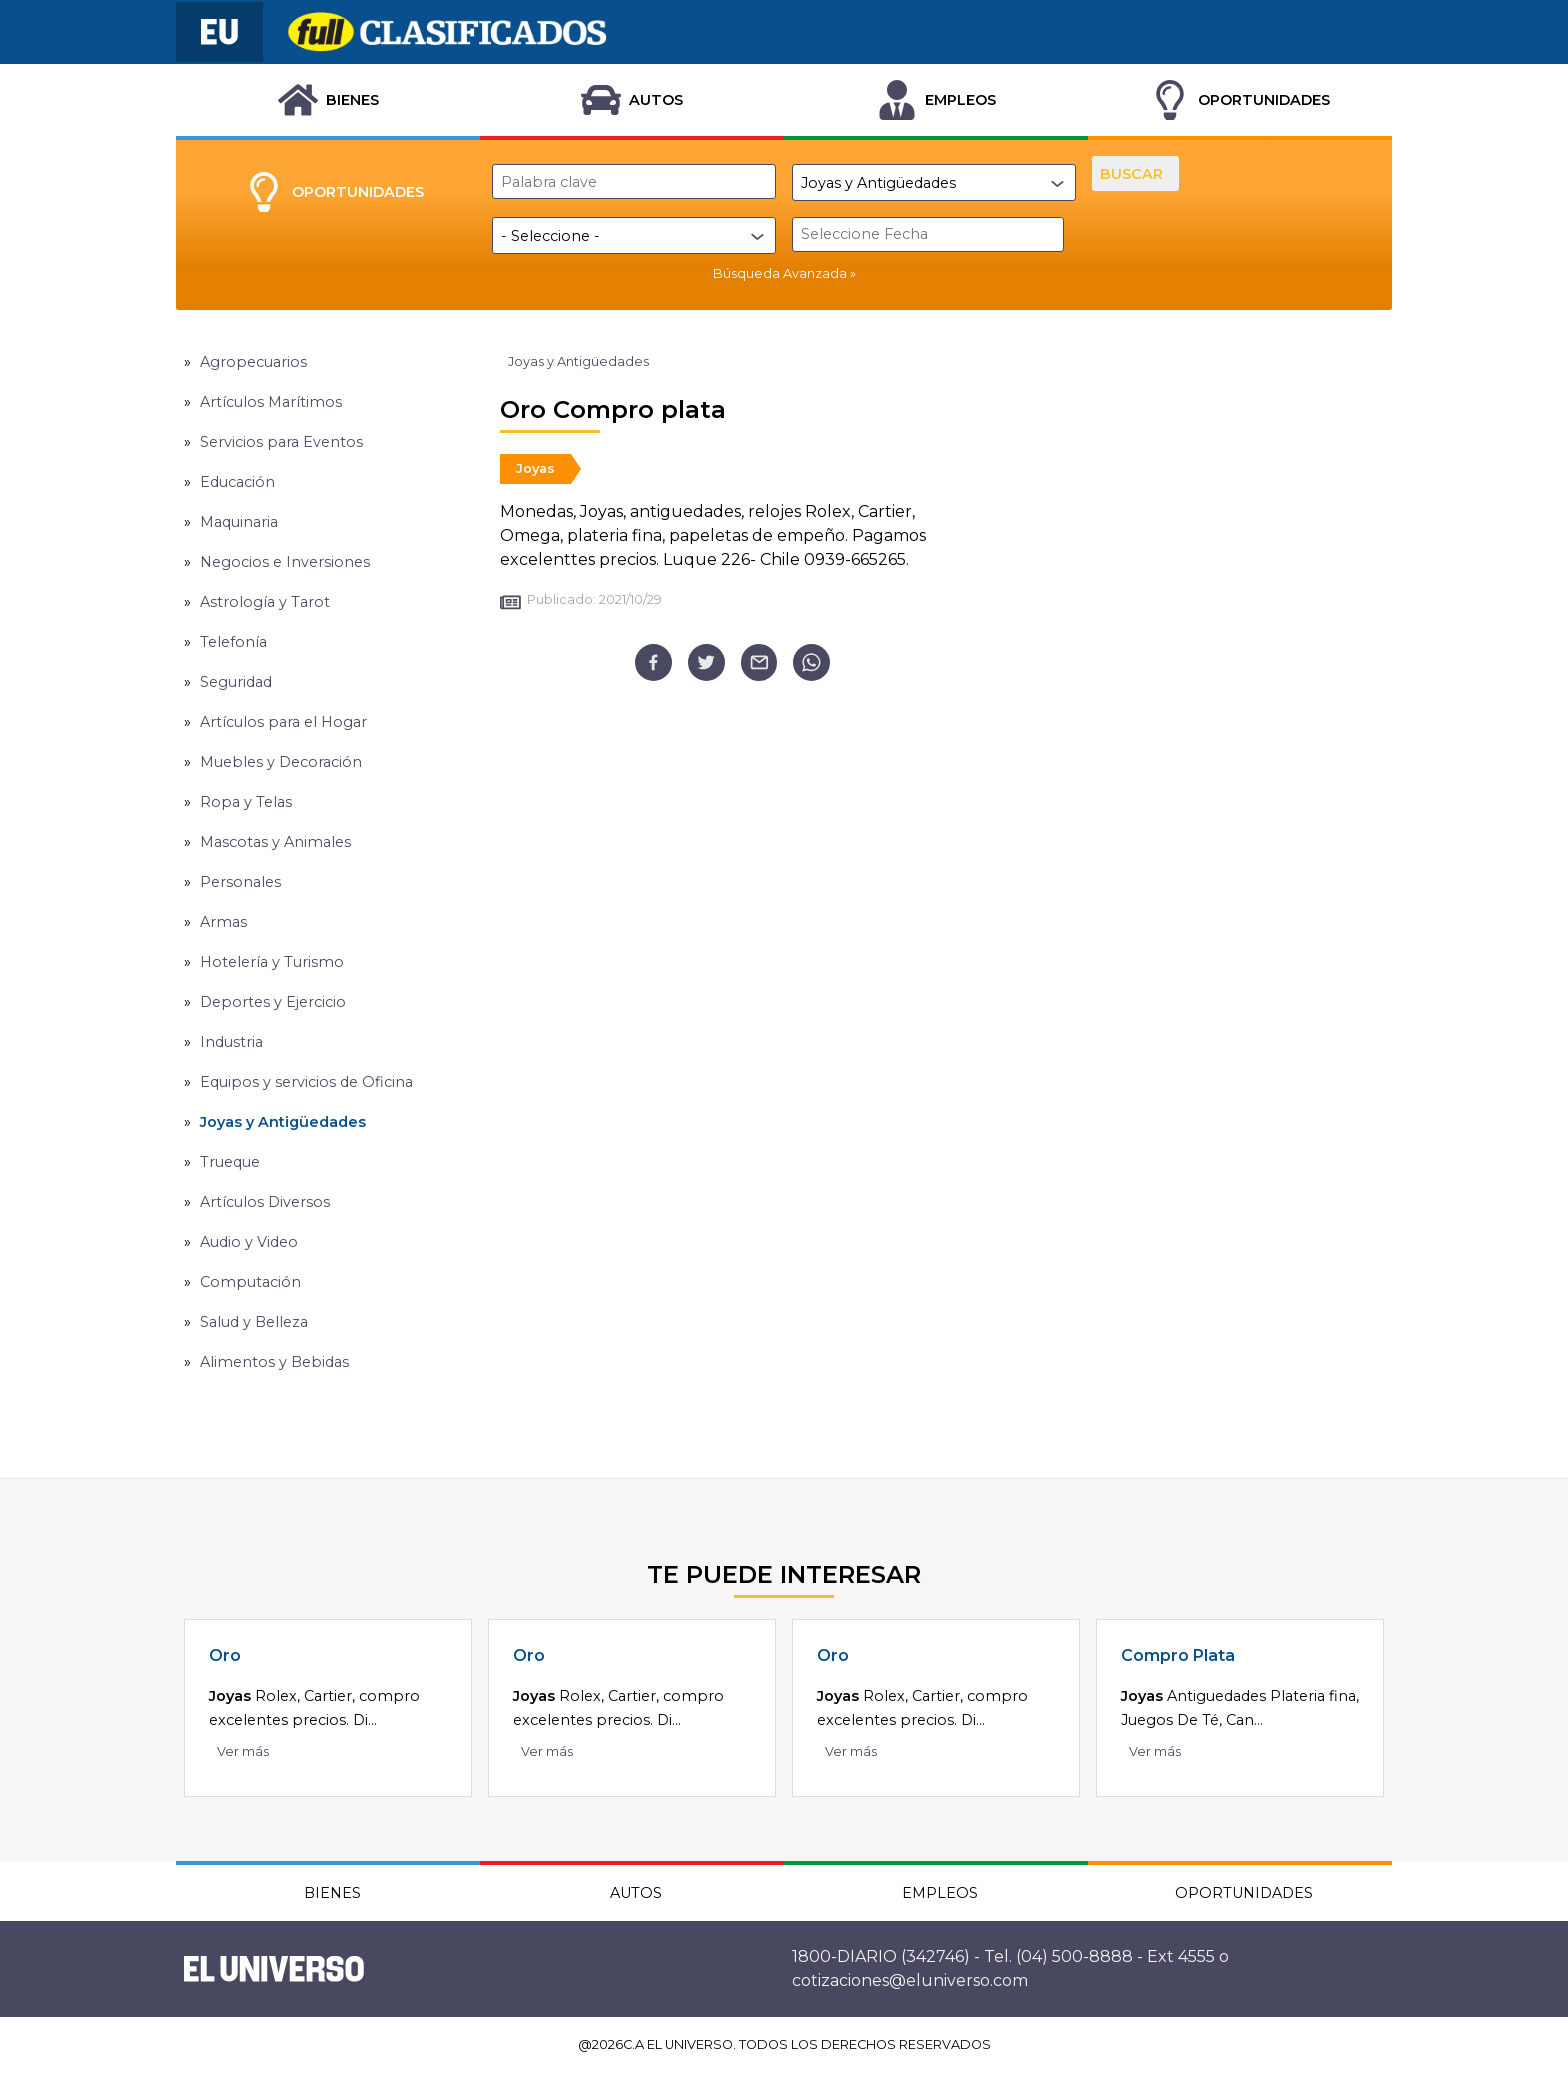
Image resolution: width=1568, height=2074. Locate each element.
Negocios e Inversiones (285, 562)
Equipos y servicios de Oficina (306, 1082)
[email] (759, 662)
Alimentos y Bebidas (274, 1362)
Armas (223, 922)
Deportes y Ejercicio (273, 1002)
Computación (250, 1282)
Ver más (243, 1751)
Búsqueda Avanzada (780, 273)
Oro (225, 1655)
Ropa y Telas (246, 802)
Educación (237, 482)
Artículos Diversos (265, 1202)
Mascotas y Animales (275, 842)
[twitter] (706, 662)
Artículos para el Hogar (283, 722)
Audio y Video (249, 1242)
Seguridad (236, 682)
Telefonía (233, 642)
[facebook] (653, 662)
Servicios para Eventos (281, 442)
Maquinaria (239, 522)
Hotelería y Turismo (272, 962)
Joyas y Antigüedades (283, 1122)
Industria (231, 1042)
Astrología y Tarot (265, 602)
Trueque (230, 1162)
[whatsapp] (811, 662)
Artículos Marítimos (271, 402)
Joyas (535, 468)
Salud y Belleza (254, 1322)
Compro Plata (1178, 1655)
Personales (240, 882)
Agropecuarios (253, 362)
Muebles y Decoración (281, 762)
